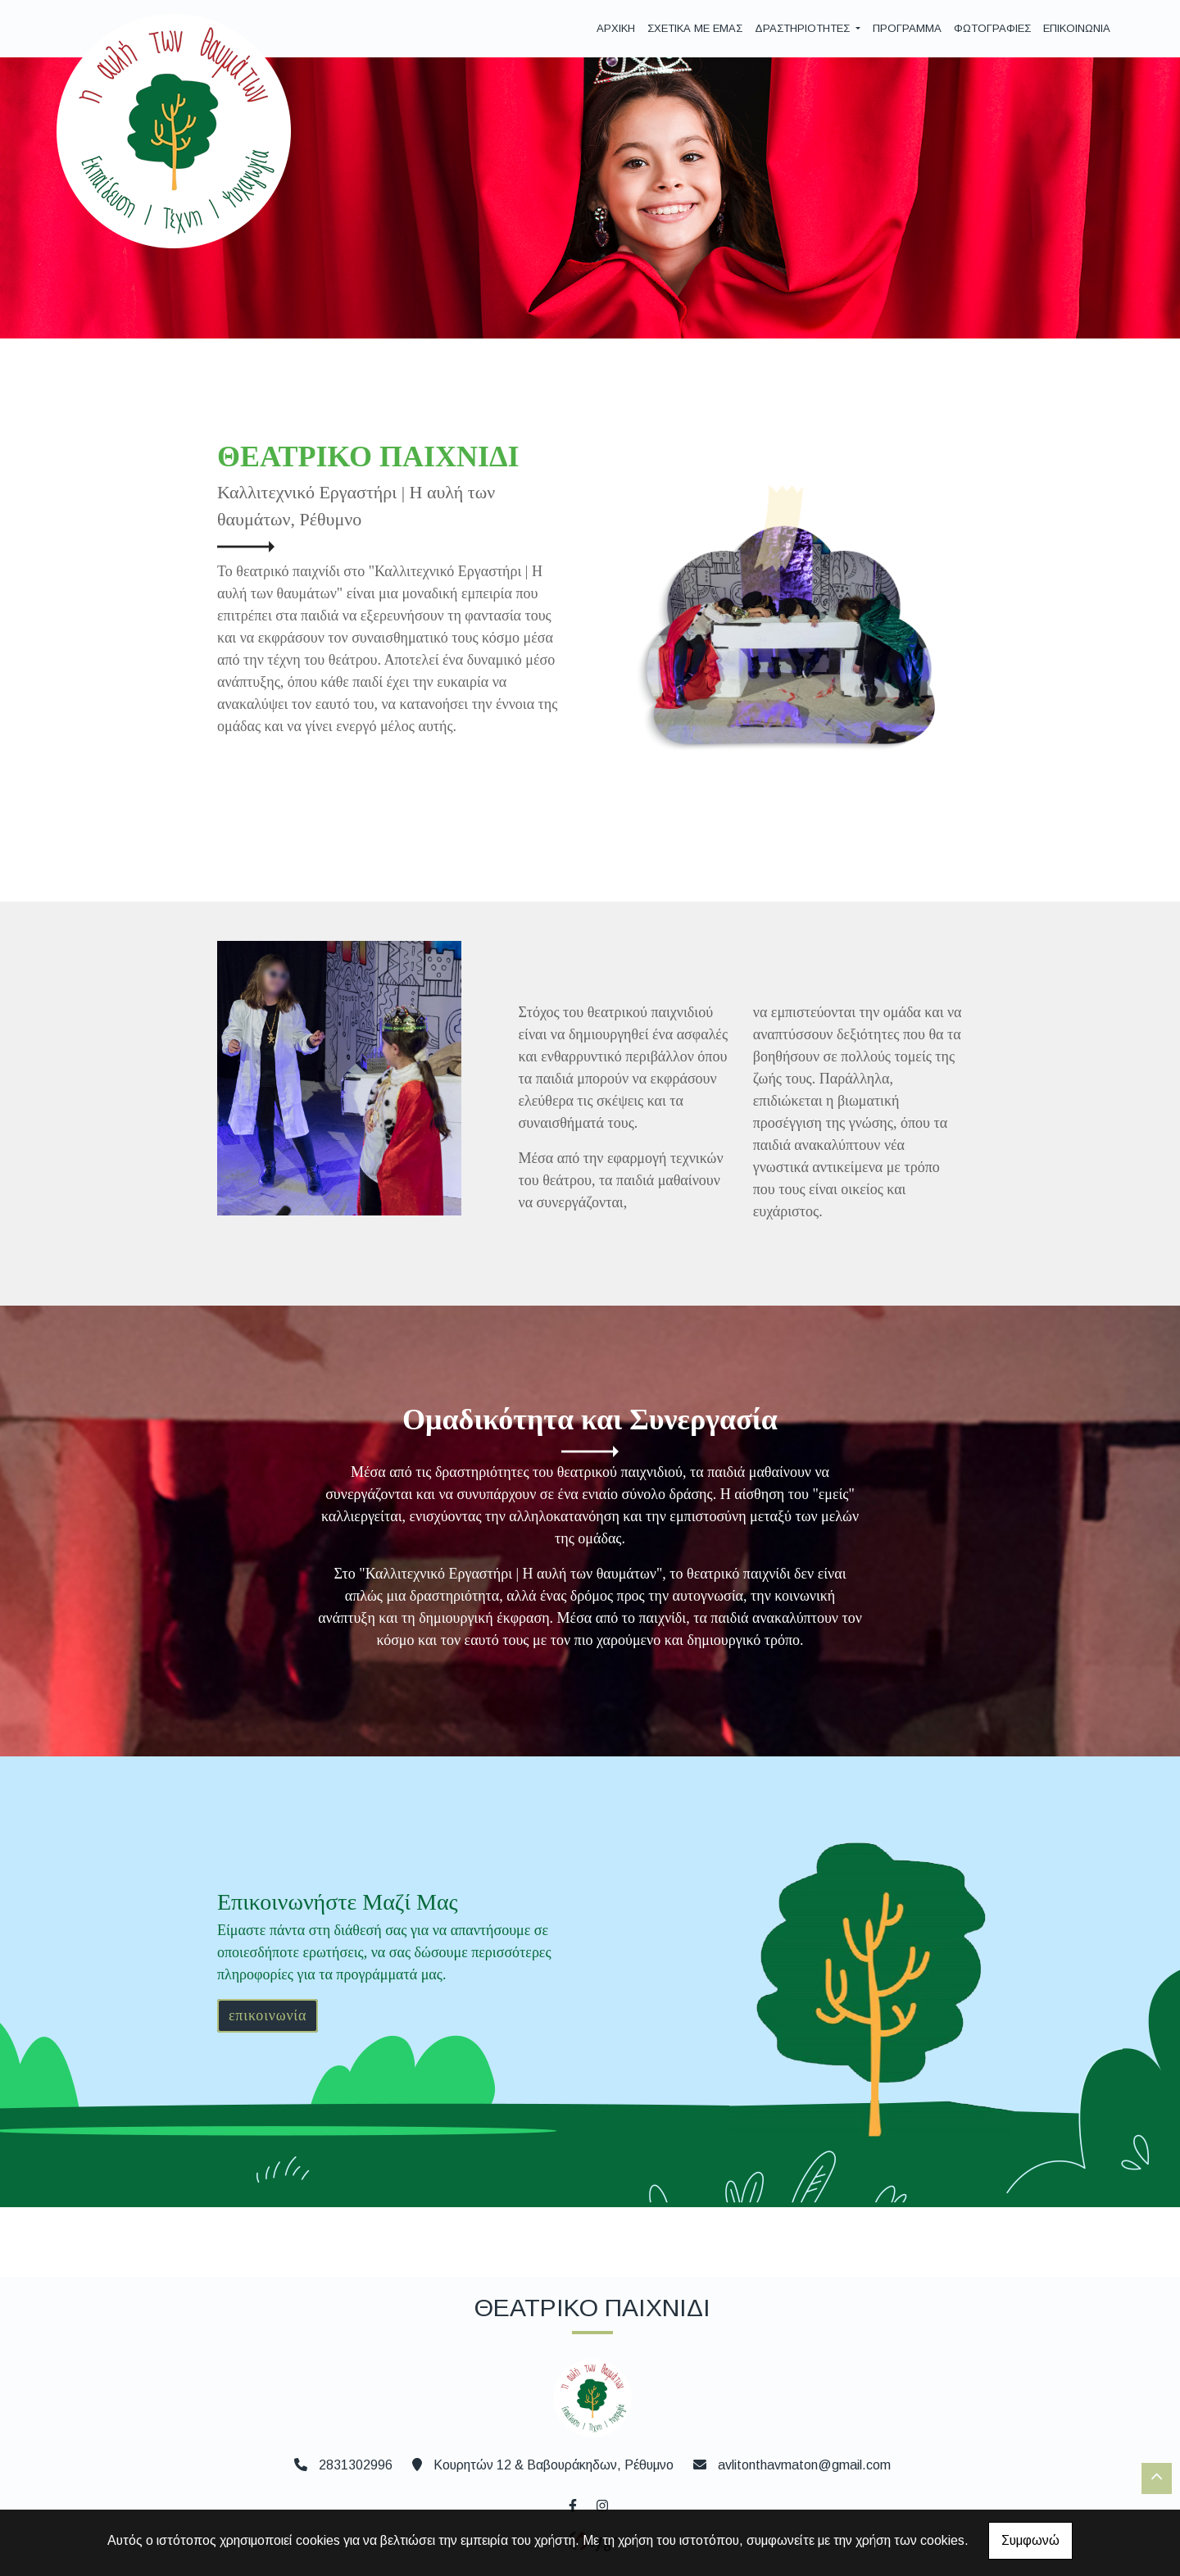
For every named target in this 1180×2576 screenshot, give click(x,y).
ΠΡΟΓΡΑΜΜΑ (907, 28)
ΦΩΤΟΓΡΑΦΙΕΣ (992, 28)
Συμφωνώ (1030, 2540)
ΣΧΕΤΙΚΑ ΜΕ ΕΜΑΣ (694, 28)
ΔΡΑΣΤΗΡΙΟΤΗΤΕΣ (804, 28)
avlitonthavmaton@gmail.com (804, 2465)
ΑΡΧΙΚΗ (616, 28)
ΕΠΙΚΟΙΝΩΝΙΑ (1076, 28)
